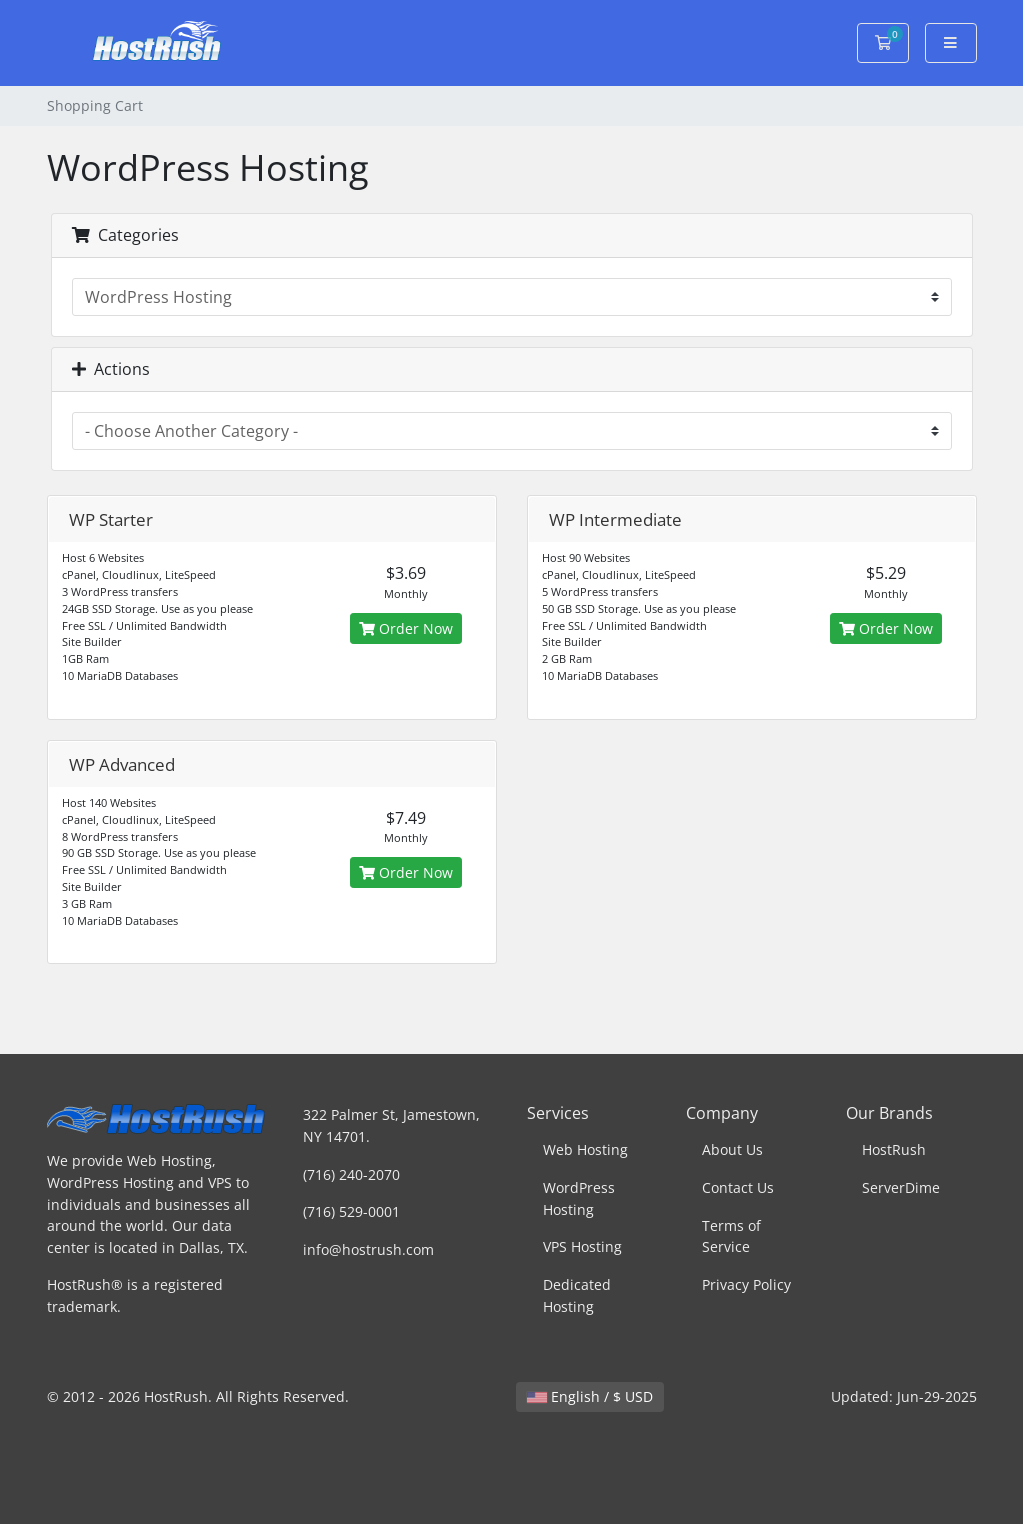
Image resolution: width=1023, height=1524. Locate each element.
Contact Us (738, 1187)
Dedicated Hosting (577, 1295)
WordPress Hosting (579, 1198)
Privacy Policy (746, 1284)
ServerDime (901, 1187)
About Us (732, 1149)
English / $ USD (590, 1396)
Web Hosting (585, 1149)
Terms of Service (731, 1236)
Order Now (406, 628)
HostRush (894, 1149)
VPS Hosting (582, 1246)
